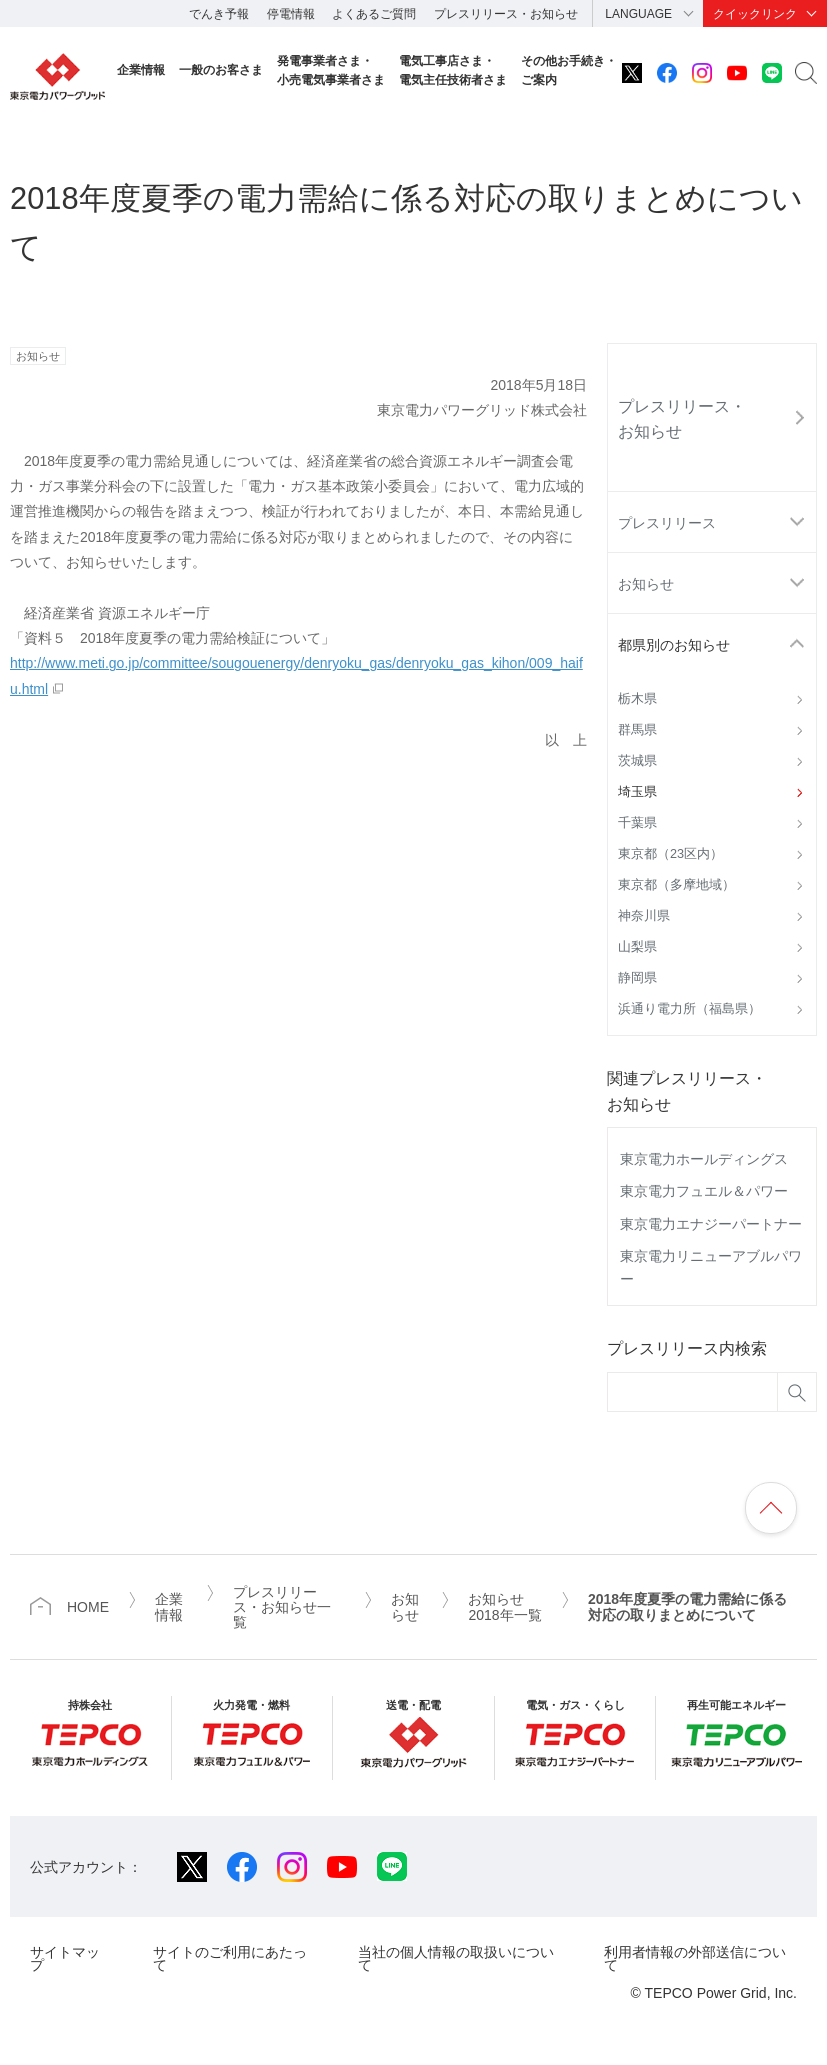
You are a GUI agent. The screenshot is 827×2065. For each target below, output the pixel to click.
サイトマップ (65, 1958)
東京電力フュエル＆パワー (704, 1191)
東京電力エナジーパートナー (711, 1224)
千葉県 (637, 823)
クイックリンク (755, 14)
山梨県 (637, 947)
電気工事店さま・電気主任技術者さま (453, 70)
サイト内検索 (806, 73)
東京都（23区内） (670, 854)
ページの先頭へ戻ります (771, 1508)
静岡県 (637, 978)
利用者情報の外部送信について (695, 1958)
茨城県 (637, 761)
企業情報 (141, 70)
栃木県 (637, 699)
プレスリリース (667, 523)
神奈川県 (644, 916)
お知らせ (646, 584)
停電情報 (291, 14)
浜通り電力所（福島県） (689, 1009)
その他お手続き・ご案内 (569, 70)
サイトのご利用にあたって (230, 1958)
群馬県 (637, 730)
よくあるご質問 (374, 14)
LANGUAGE (638, 14)
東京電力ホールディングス (704, 1159)
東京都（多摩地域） (676, 885)
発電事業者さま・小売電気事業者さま (331, 70)
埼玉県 (637, 792)
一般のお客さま (221, 70)
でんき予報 (219, 14)
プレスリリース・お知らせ (506, 14)
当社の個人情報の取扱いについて (456, 1958)
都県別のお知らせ (674, 645)
